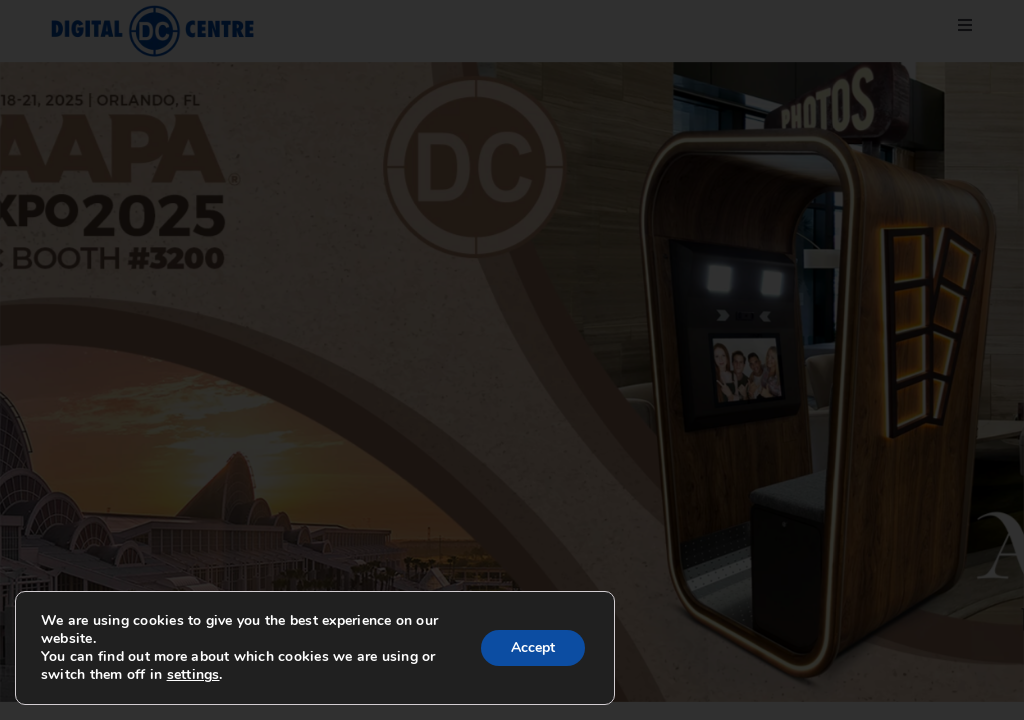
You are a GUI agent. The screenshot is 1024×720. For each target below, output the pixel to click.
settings (193, 675)
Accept (533, 647)
